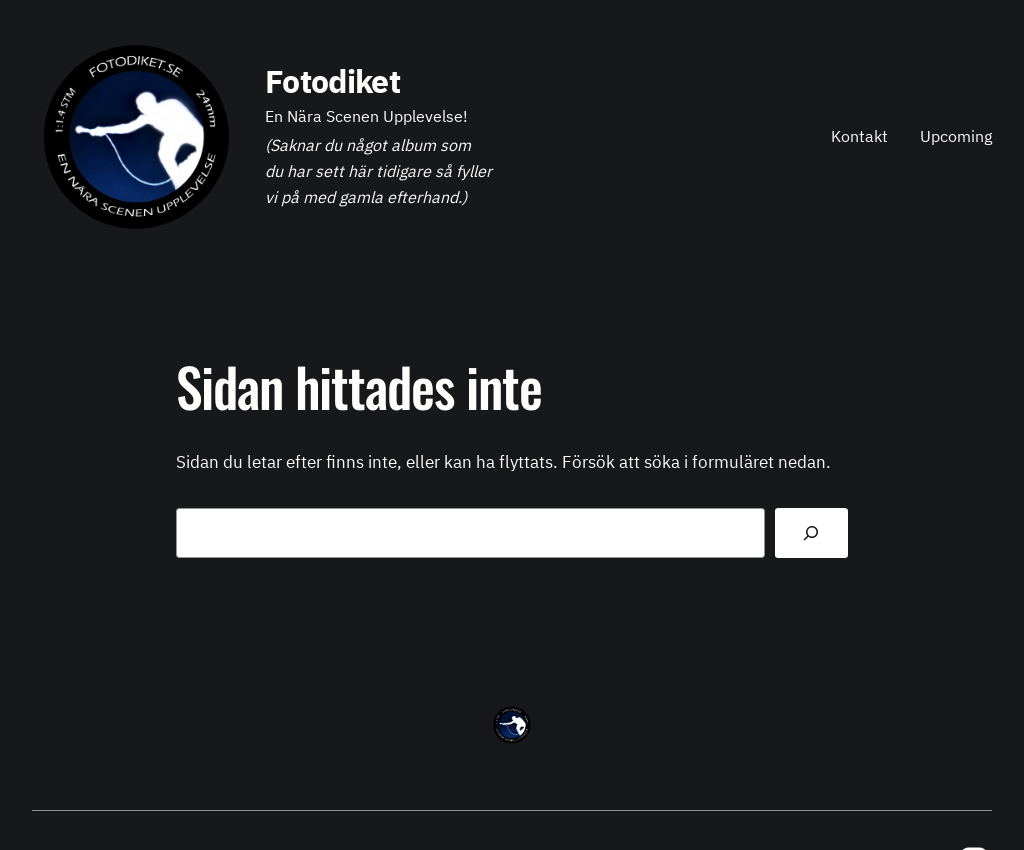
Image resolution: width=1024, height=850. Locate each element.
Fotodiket (332, 81)
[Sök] (811, 533)
